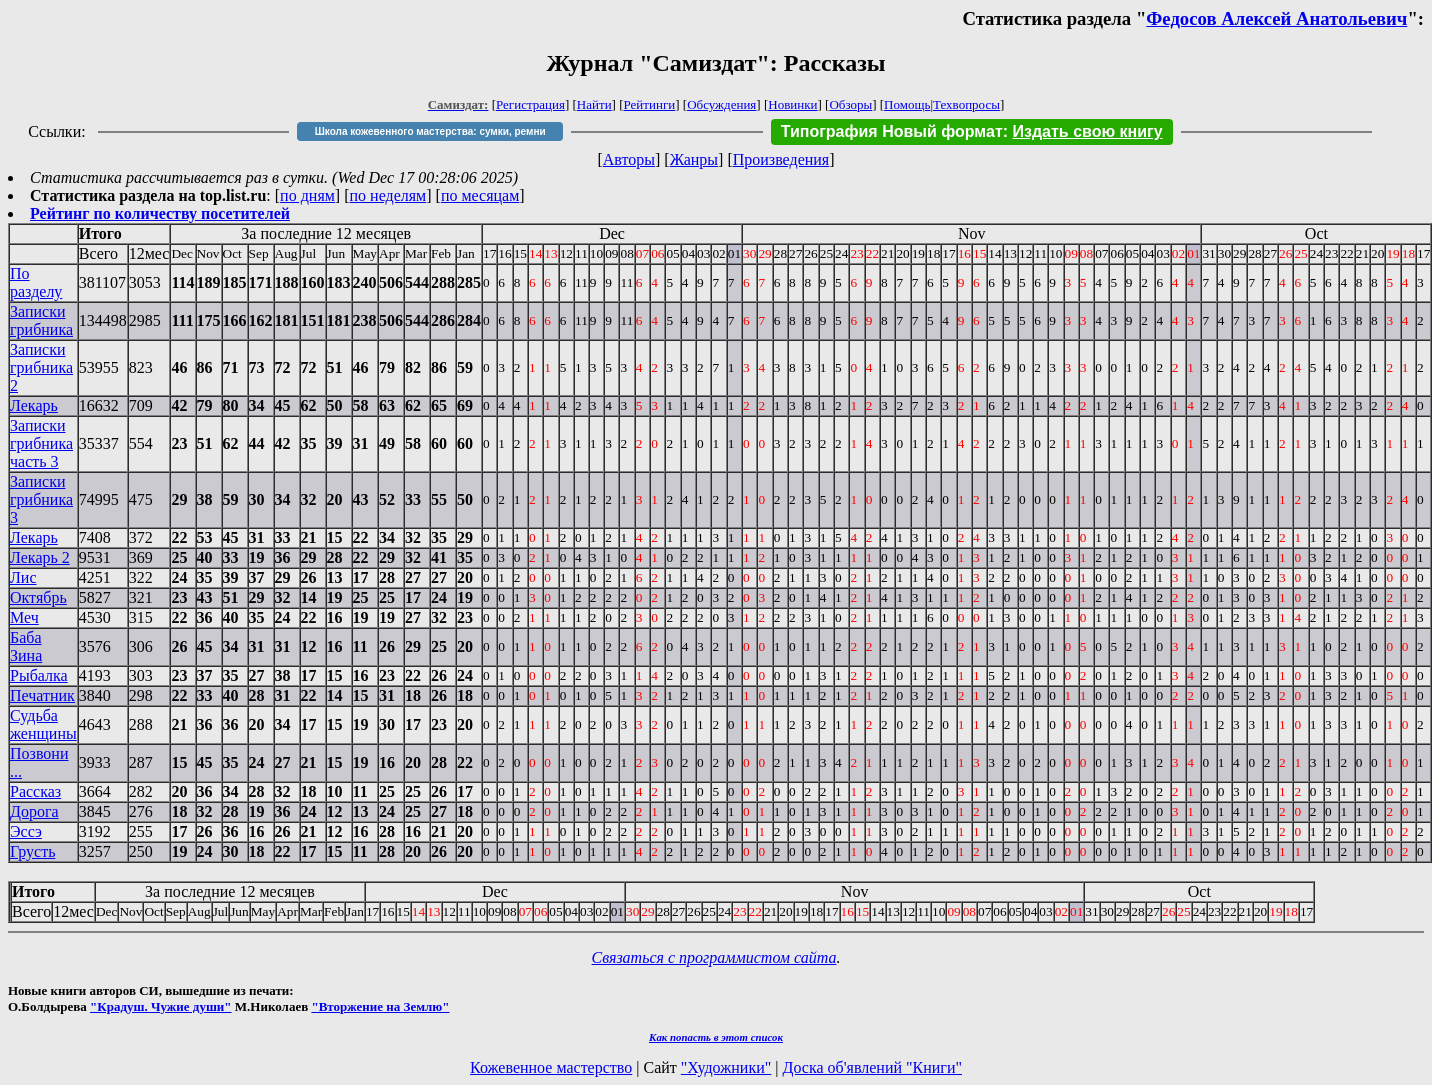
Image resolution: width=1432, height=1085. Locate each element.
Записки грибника (41, 320)
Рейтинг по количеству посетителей (160, 213)
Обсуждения (721, 104)
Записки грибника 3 (41, 499)
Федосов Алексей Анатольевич (1276, 18)
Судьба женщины (43, 724)
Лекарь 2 (40, 557)
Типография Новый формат (892, 131)
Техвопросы (966, 104)
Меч (24, 617)
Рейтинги (650, 104)
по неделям (388, 195)
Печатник (42, 695)
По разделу (36, 282)
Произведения (781, 159)
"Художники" (726, 1067)
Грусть (32, 851)
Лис (23, 577)
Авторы (629, 159)
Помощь (907, 104)
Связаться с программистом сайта (714, 957)
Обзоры (850, 104)
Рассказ (35, 791)
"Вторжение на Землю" (380, 1006)
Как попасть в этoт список (716, 1037)
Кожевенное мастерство (551, 1067)
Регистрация (530, 104)
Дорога (34, 811)
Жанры (694, 159)
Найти (594, 104)
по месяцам (480, 195)
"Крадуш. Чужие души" (161, 1006)
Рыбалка (39, 675)
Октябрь (38, 597)
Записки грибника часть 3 (41, 443)
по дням (307, 195)
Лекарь (34, 405)
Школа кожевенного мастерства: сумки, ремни (430, 131)
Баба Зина (26, 646)
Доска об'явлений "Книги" (872, 1067)
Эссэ (26, 831)
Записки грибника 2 (41, 367)
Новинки (792, 104)
